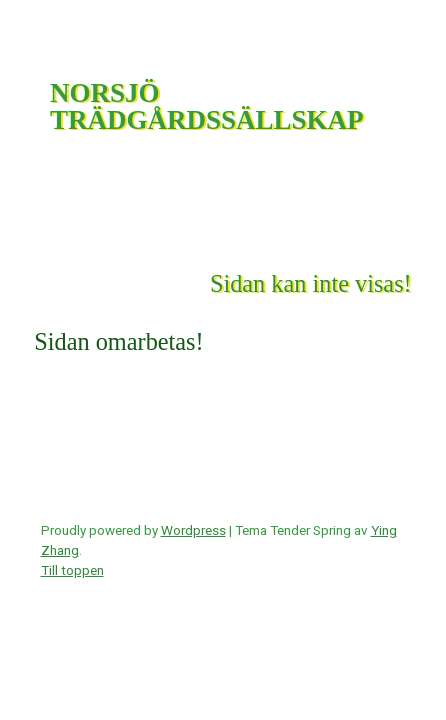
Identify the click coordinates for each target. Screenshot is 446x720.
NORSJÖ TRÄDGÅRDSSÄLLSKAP (207, 106)
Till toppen (72, 570)
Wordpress (193, 530)
